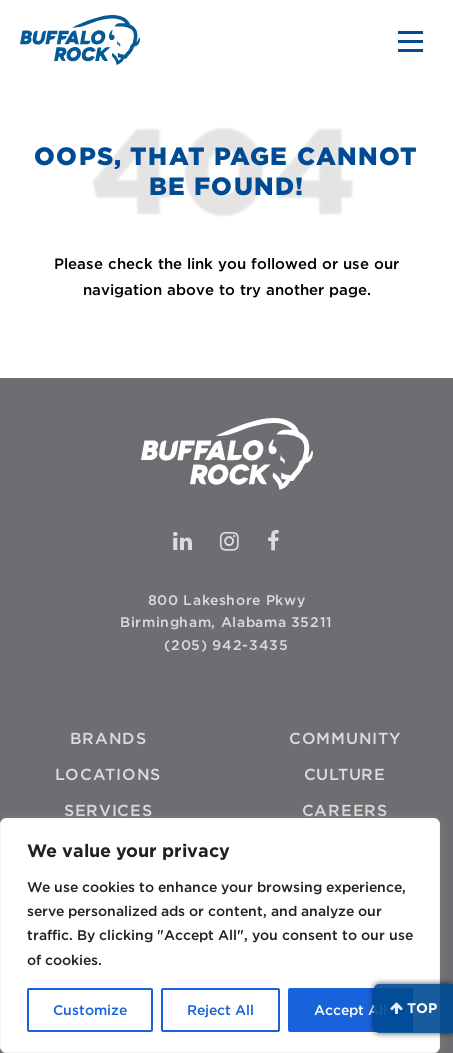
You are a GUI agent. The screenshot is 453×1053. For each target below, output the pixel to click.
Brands (108, 738)
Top (413, 1008)
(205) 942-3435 (226, 645)
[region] (220, 935)
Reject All (220, 1010)
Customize (90, 1010)
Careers (345, 810)
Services (108, 810)
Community (345, 738)
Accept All (350, 1010)
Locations (108, 774)
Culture (345, 774)
